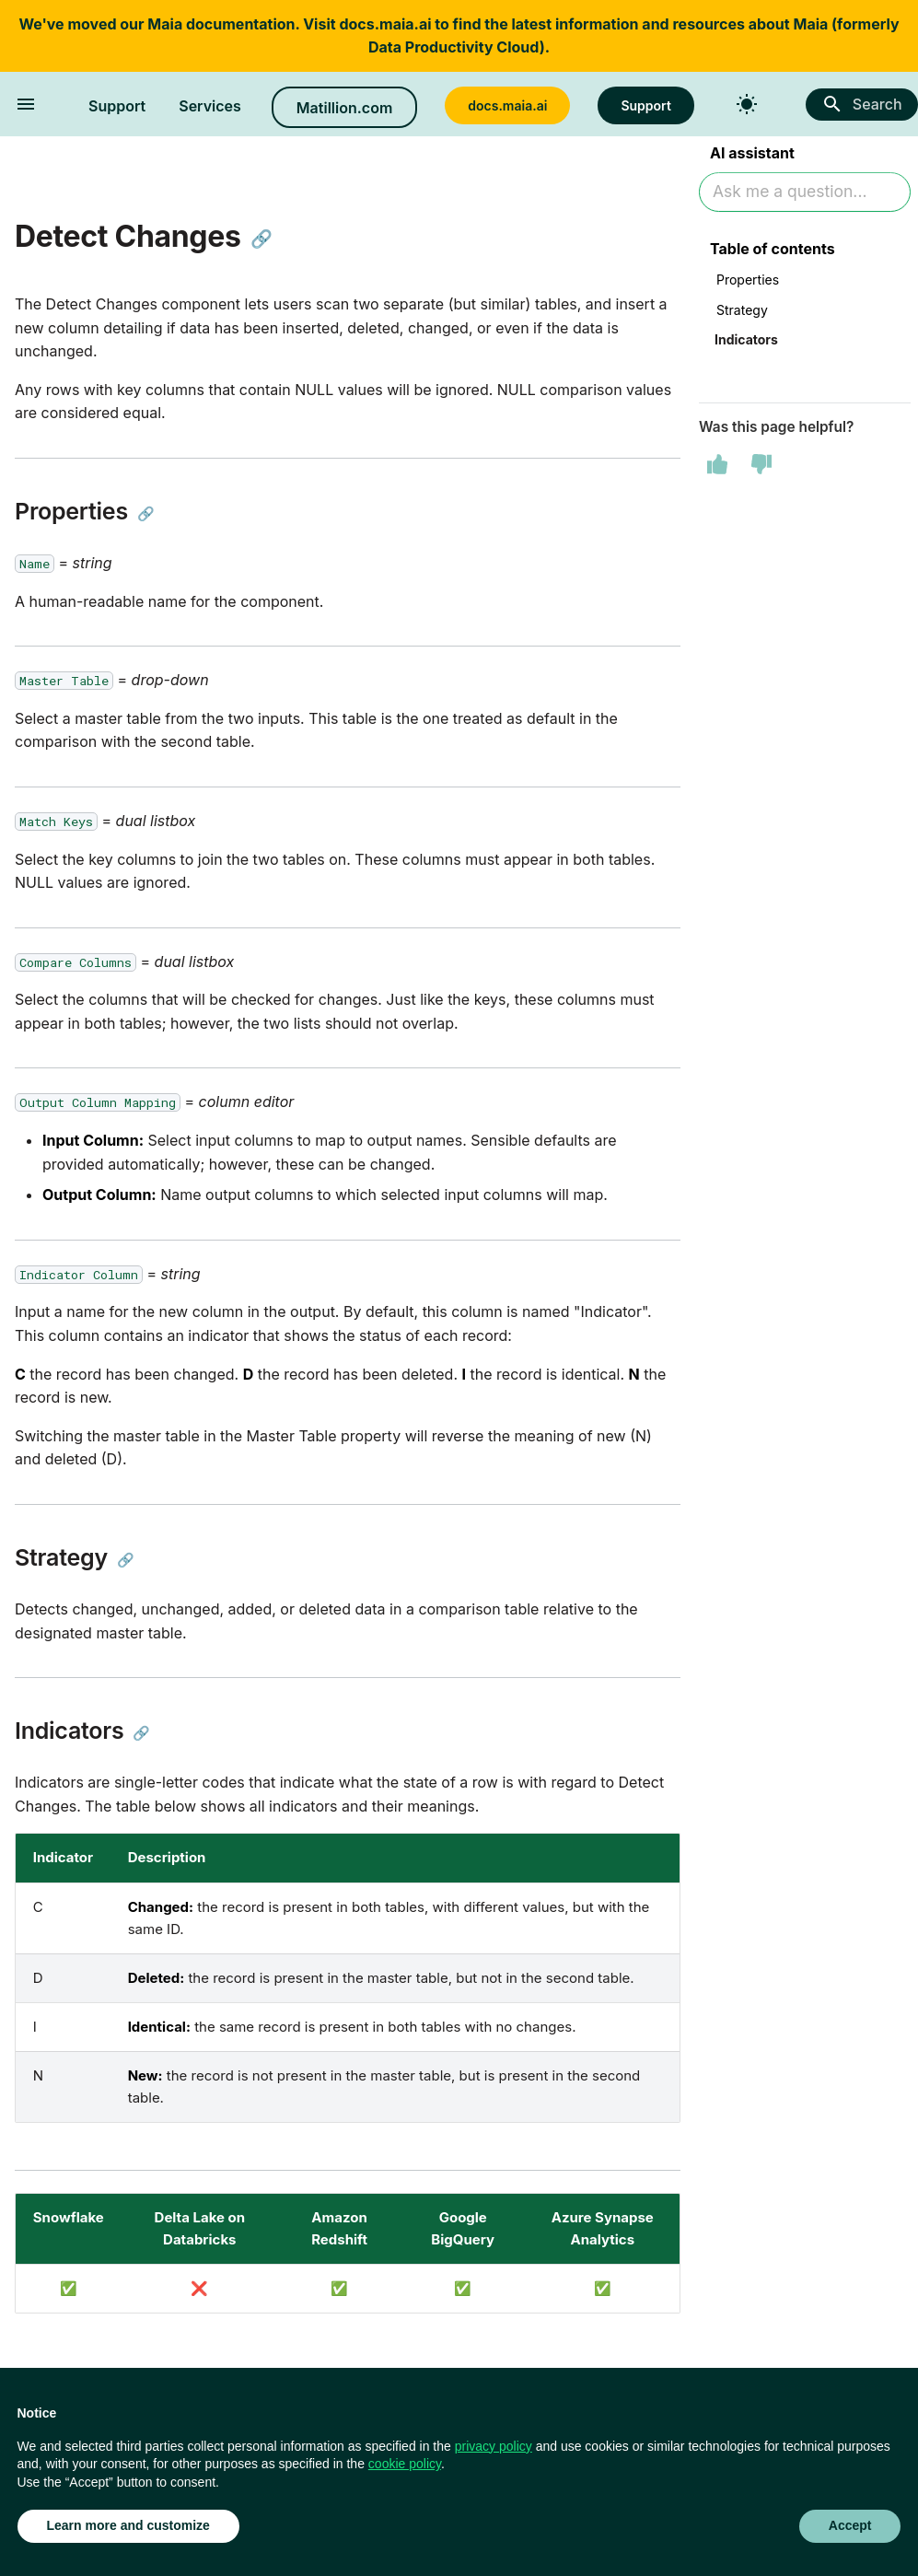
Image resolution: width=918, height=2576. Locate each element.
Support (116, 106)
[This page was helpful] (717, 466)
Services (210, 106)
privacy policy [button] (493, 2446)
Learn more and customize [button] (128, 2525)
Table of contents (772, 250)
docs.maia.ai (385, 24)
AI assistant (752, 155)
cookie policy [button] (404, 2463)
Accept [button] (850, 2525)
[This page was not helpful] (761, 466)
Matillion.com (344, 108)
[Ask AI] (805, 194)
